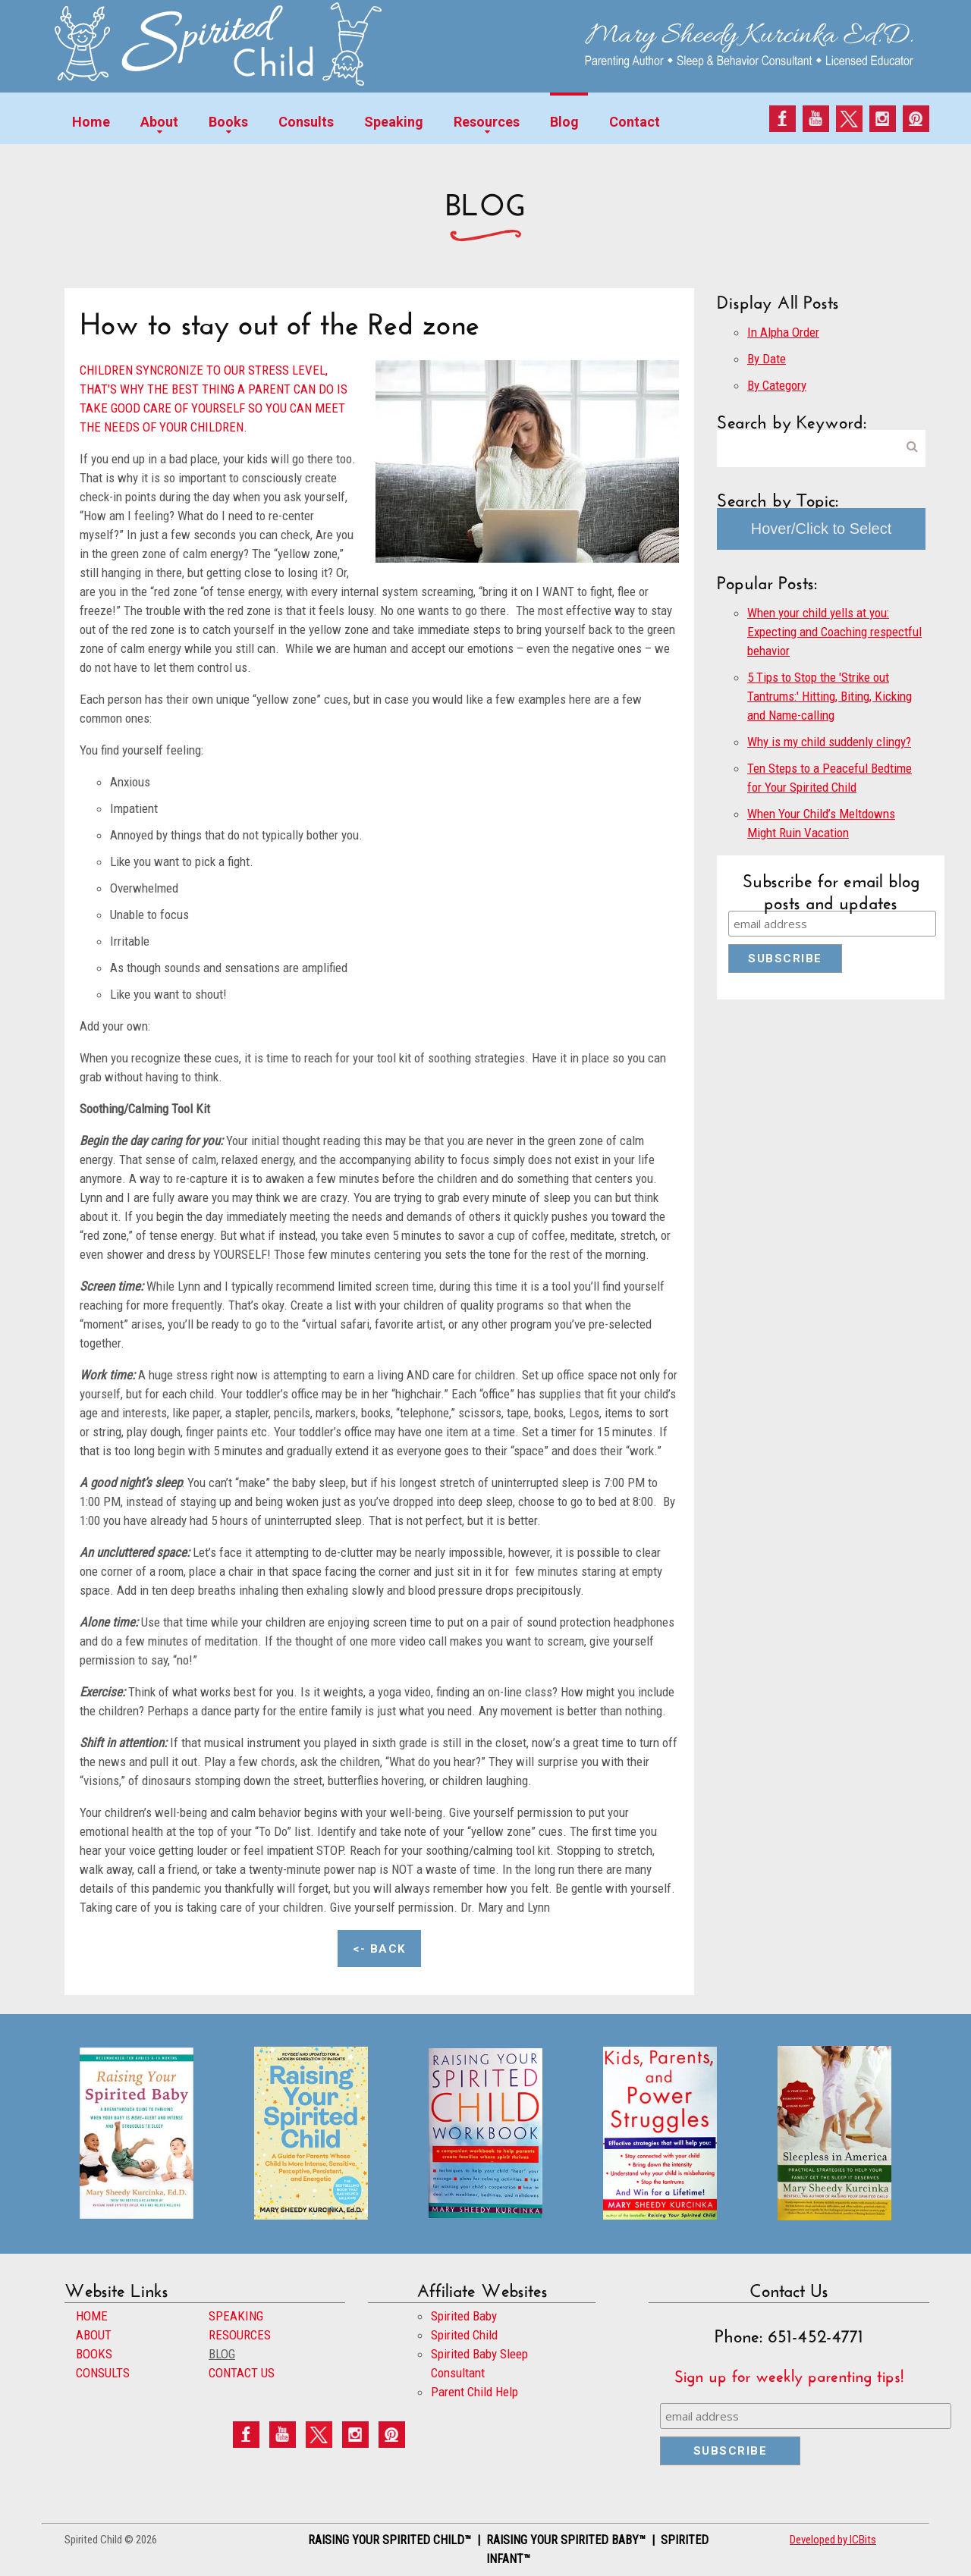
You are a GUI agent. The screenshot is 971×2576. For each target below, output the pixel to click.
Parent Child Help (474, 2391)
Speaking (393, 122)
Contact (634, 122)
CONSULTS (103, 2372)
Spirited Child (464, 2334)
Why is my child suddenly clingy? (829, 741)
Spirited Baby (464, 2315)
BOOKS (94, 2353)
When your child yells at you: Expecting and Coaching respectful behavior (834, 631)
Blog (564, 122)
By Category (776, 385)
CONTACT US (242, 2372)
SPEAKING (236, 2315)
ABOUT (94, 2334)
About (159, 122)
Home (91, 122)
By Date (766, 358)
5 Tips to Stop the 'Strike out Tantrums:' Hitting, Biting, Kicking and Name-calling (829, 696)
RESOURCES (240, 2334)
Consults (306, 122)
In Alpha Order (783, 332)
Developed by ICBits (833, 2539)
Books (228, 122)
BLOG (222, 2353)
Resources (487, 122)
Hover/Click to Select (821, 528)
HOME (92, 2315)
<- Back (379, 1949)
